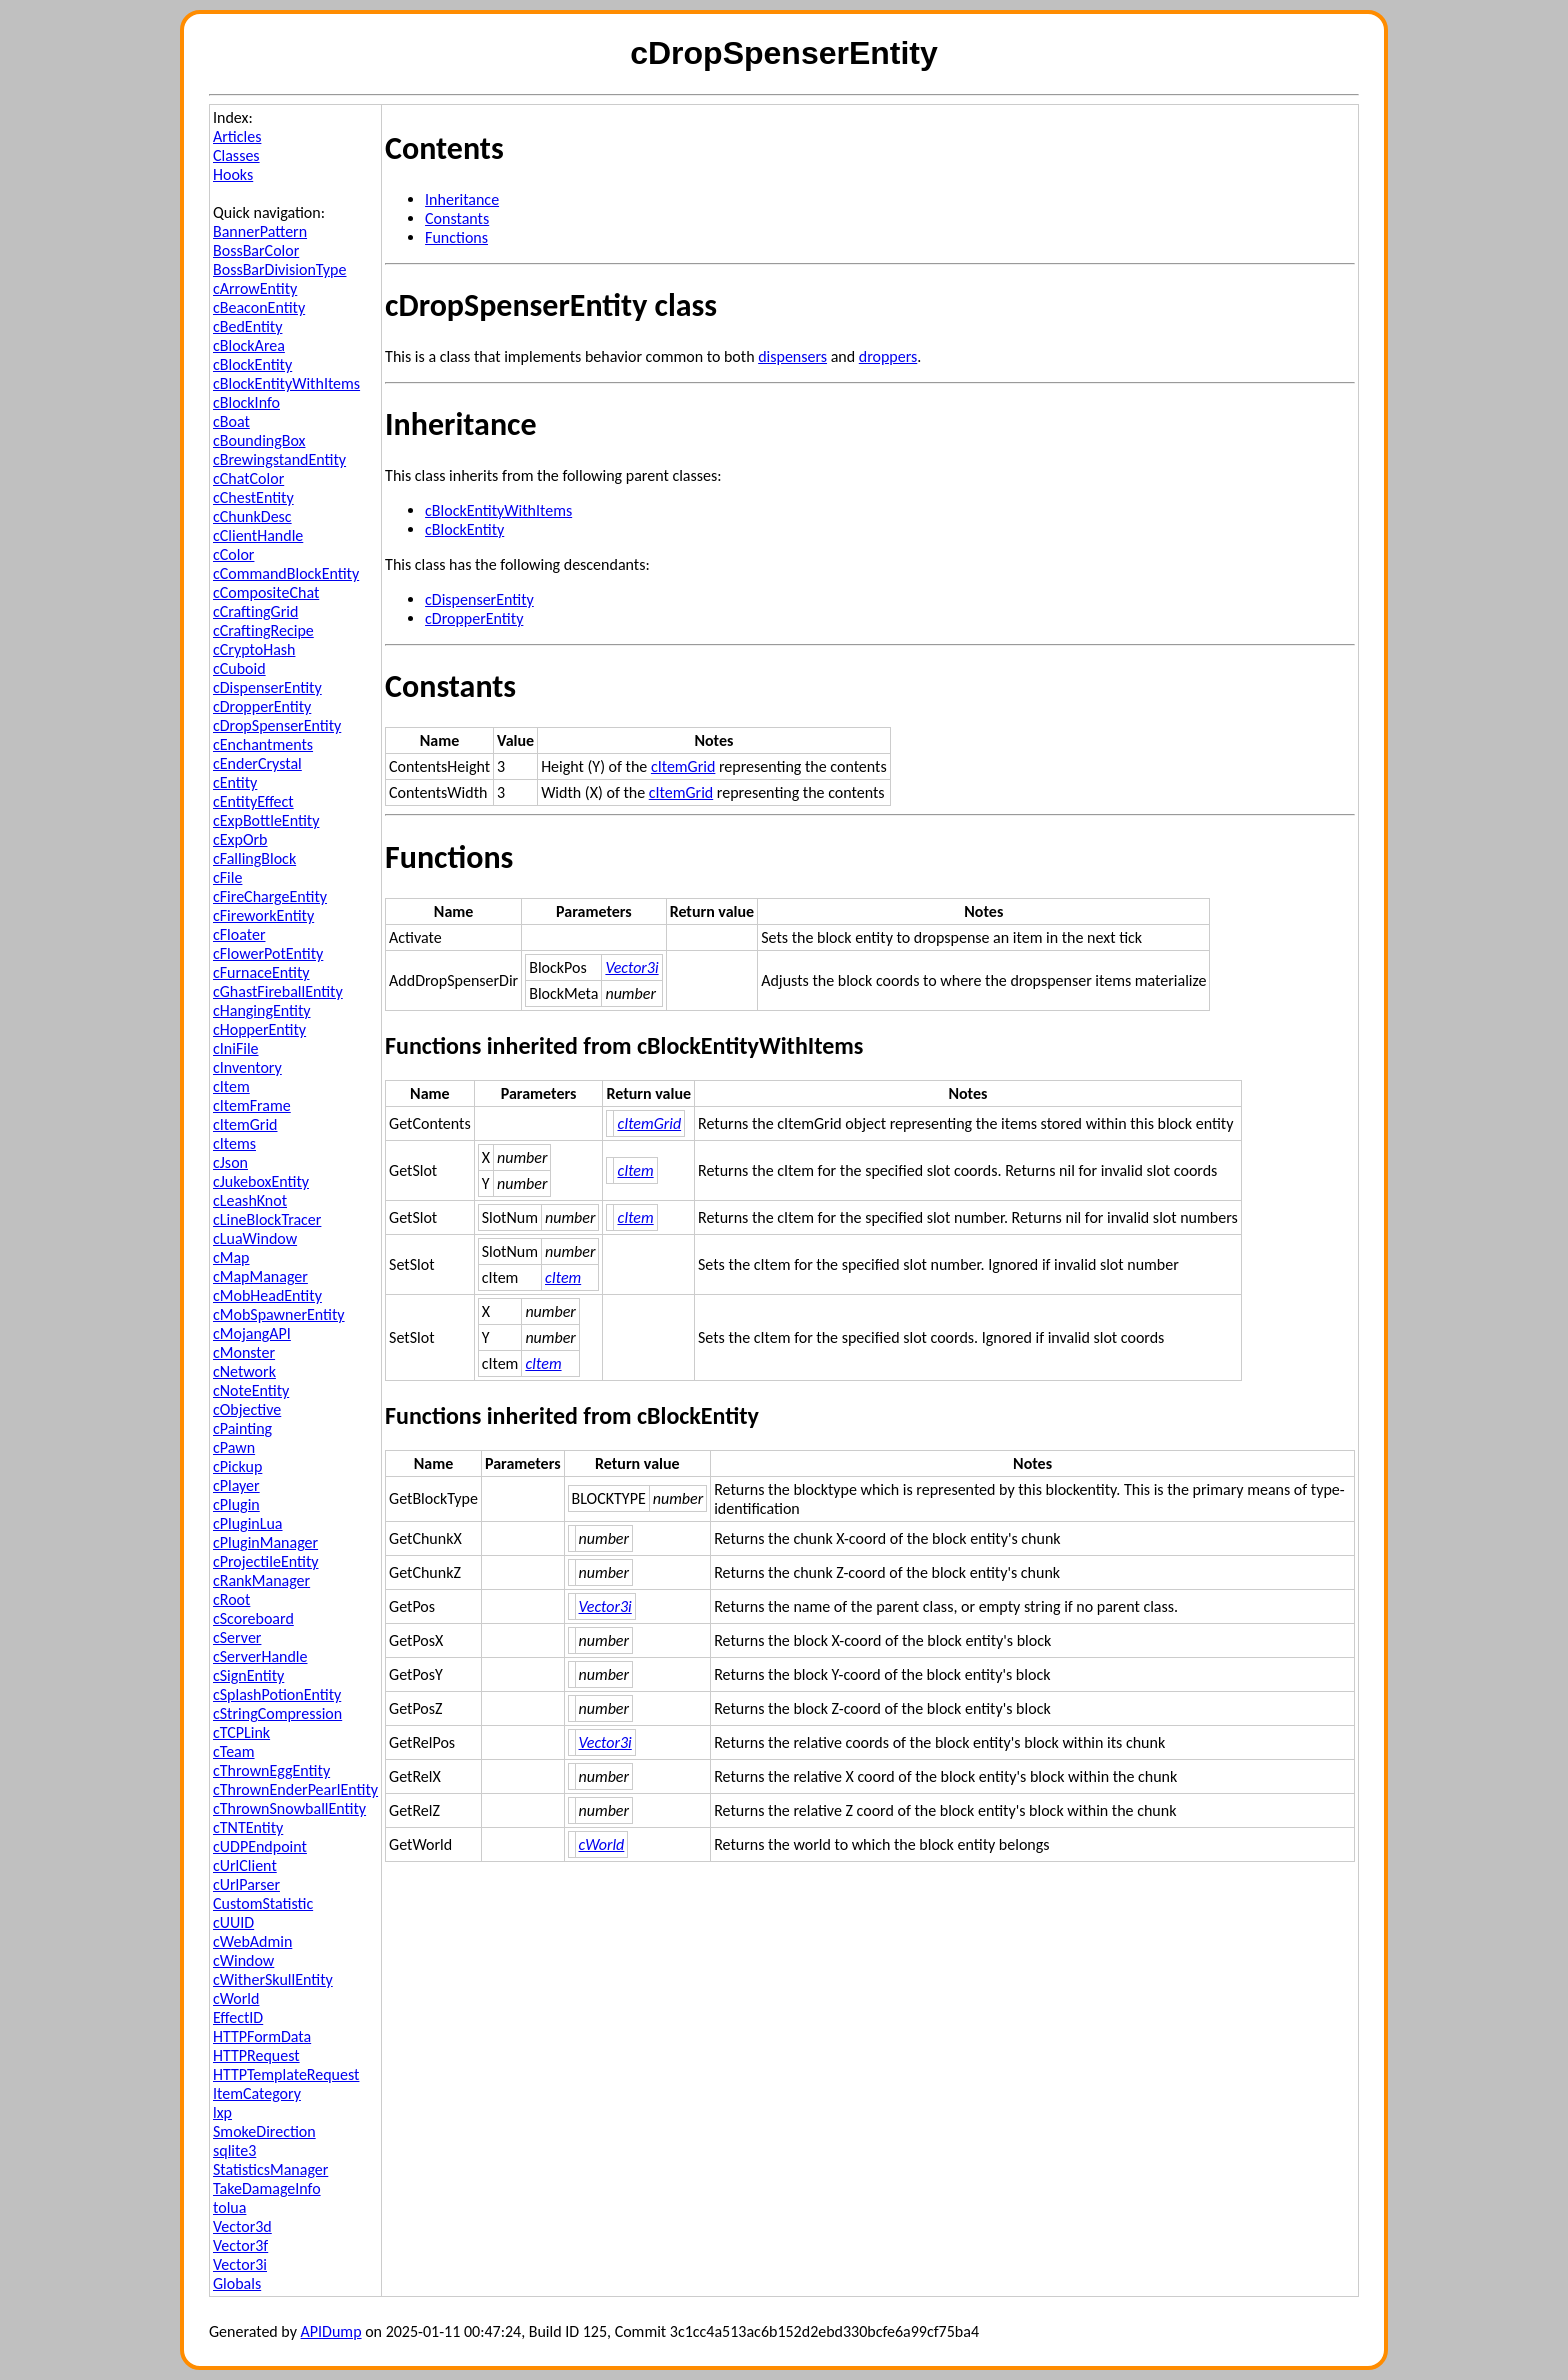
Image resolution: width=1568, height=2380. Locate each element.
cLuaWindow (255, 1238)
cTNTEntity (248, 1827)
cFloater (239, 934)
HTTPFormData (262, 2036)
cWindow (243, 1960)
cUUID (233, 1922)
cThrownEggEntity (271, 1770)
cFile (227, 877)
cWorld (236, 1998)
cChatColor (248, 478)
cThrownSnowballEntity (289, 1808)
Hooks (233, 174)
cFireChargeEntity (270, 896)
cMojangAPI (252, 1333)
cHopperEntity (259, 1029)
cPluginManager (265, 1542)
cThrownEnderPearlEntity (295, 1789)
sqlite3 (234, 2150)
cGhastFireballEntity (278, 991)
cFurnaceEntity (261, 972)
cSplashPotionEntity (277, 1694)
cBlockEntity (252, 364)
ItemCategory (257, 2093)
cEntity (235, 782)
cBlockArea (249, 345)
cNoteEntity (251, 1390)
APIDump (331, 2331)
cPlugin (236, 1504)
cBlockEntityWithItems (286, 383)
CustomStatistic (263, 1903)
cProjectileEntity (265, 1561)
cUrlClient (245, 1865)
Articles (237, 136)
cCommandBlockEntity (286, 573)
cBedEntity (247, 326)
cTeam (234, 1751)
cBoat (231, 421)
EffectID (238, 2017)
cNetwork (244, 1371)
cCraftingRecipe (263, 630)
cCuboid (239, 668)
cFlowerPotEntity (268, 953)
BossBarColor (256, 250)
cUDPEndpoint (260, 1846)
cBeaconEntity (259, 307)
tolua (229, 2207)
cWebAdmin (252, 1941)
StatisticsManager (270, 2169)
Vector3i (240, 2264)
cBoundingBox (259, 440)
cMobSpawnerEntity (279, 1314)
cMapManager (260, 1276)
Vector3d (242, 2226)
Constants (457, 218)
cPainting (242, 1428)
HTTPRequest (256, 2055)
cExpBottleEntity (266, 820)
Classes (236, 155)
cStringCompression (277, 1713)
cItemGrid (245, 1124)
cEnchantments (263, 744)
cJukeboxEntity (261, 1181)
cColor (233, 554)
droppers (888, 356)
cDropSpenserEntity (277, 725)
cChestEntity (253, 497)
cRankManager (261, 1580)
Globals (237, 2283)
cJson (230, 1162)
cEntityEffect (253, 801)
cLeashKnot (250, 1200)
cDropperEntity (262, 706)
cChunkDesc (252, 516)
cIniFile (236, 1048)
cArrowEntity (255, 288)
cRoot (231, 1599)
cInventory (247, 1067)
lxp (222, 2112)
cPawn (234, 1447)
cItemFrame (252, 1105)
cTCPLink (241, 1732)
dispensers (792, 356)
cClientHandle (258, 535)
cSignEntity (248, 1675)
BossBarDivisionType (279, 269)
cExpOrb (240, 839)
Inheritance (462, 199)
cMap (231, 1257)
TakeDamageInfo (267, 2188)
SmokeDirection (264, 2131)
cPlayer (236, 1485)
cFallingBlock (254, 858)
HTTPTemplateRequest (286, 2074)
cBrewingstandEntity (279, 459)
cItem (231, 1086)
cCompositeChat (266, 592)
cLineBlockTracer (267, 1219)
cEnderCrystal (257, 763)
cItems (234, 1143)
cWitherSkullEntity (273, 1979)
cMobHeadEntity (267, 1295)
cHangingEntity (262, 1010)
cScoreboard (253, 1618)
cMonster (244, 1352)
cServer (237, 1637)
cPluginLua (248, 1523)
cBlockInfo (246, 402)
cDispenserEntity (267, 687)
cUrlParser (246, 1884)
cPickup (237, 1466)
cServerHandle (260, 1656)
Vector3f (240, 2245)
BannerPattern (260, 231)
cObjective (247, 1409)
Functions (456, 237)
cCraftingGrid (255, 611)
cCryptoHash (254, 649)
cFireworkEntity (263, 915)
